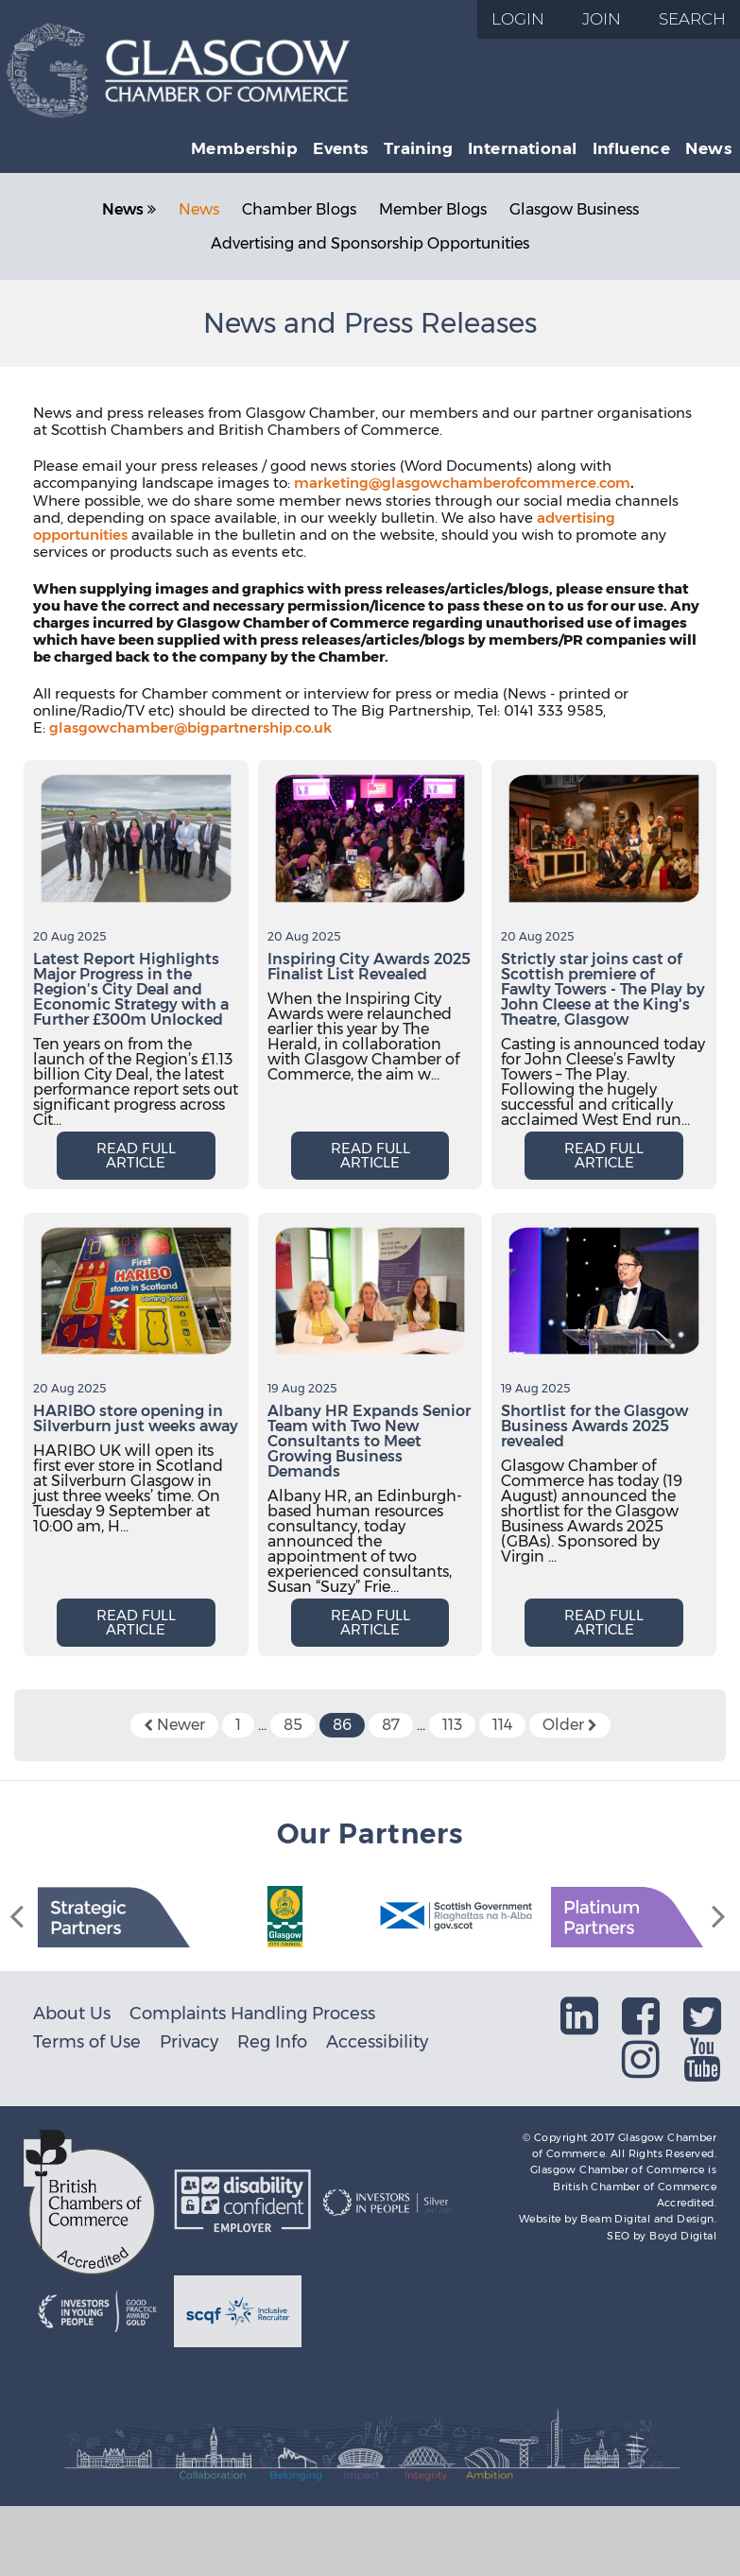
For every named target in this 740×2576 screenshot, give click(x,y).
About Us (72, 2013)
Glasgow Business (574, 209)
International (522, 148)
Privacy (189, 2041)
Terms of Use (87, 2041)
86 (342, 1725)
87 (391, 1725)
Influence (632, 148)
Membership (244, 148)
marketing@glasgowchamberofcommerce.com (462, 483)
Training (418, 148)
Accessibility (377, 2041)
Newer (174, 1725)
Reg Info (272, 2041)
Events (341, 148)
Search (692, 18)
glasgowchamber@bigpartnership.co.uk (190, 727)
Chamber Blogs (299, 209)
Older (569, 1725)
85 (293, 1725)
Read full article (136, 1155)
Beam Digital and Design (647, 2218)
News (708, 148)
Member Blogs (433, 209)
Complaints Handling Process (252, 2013)
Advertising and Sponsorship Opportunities (370, 243)
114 (502, 1725)
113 (452, 1725)
